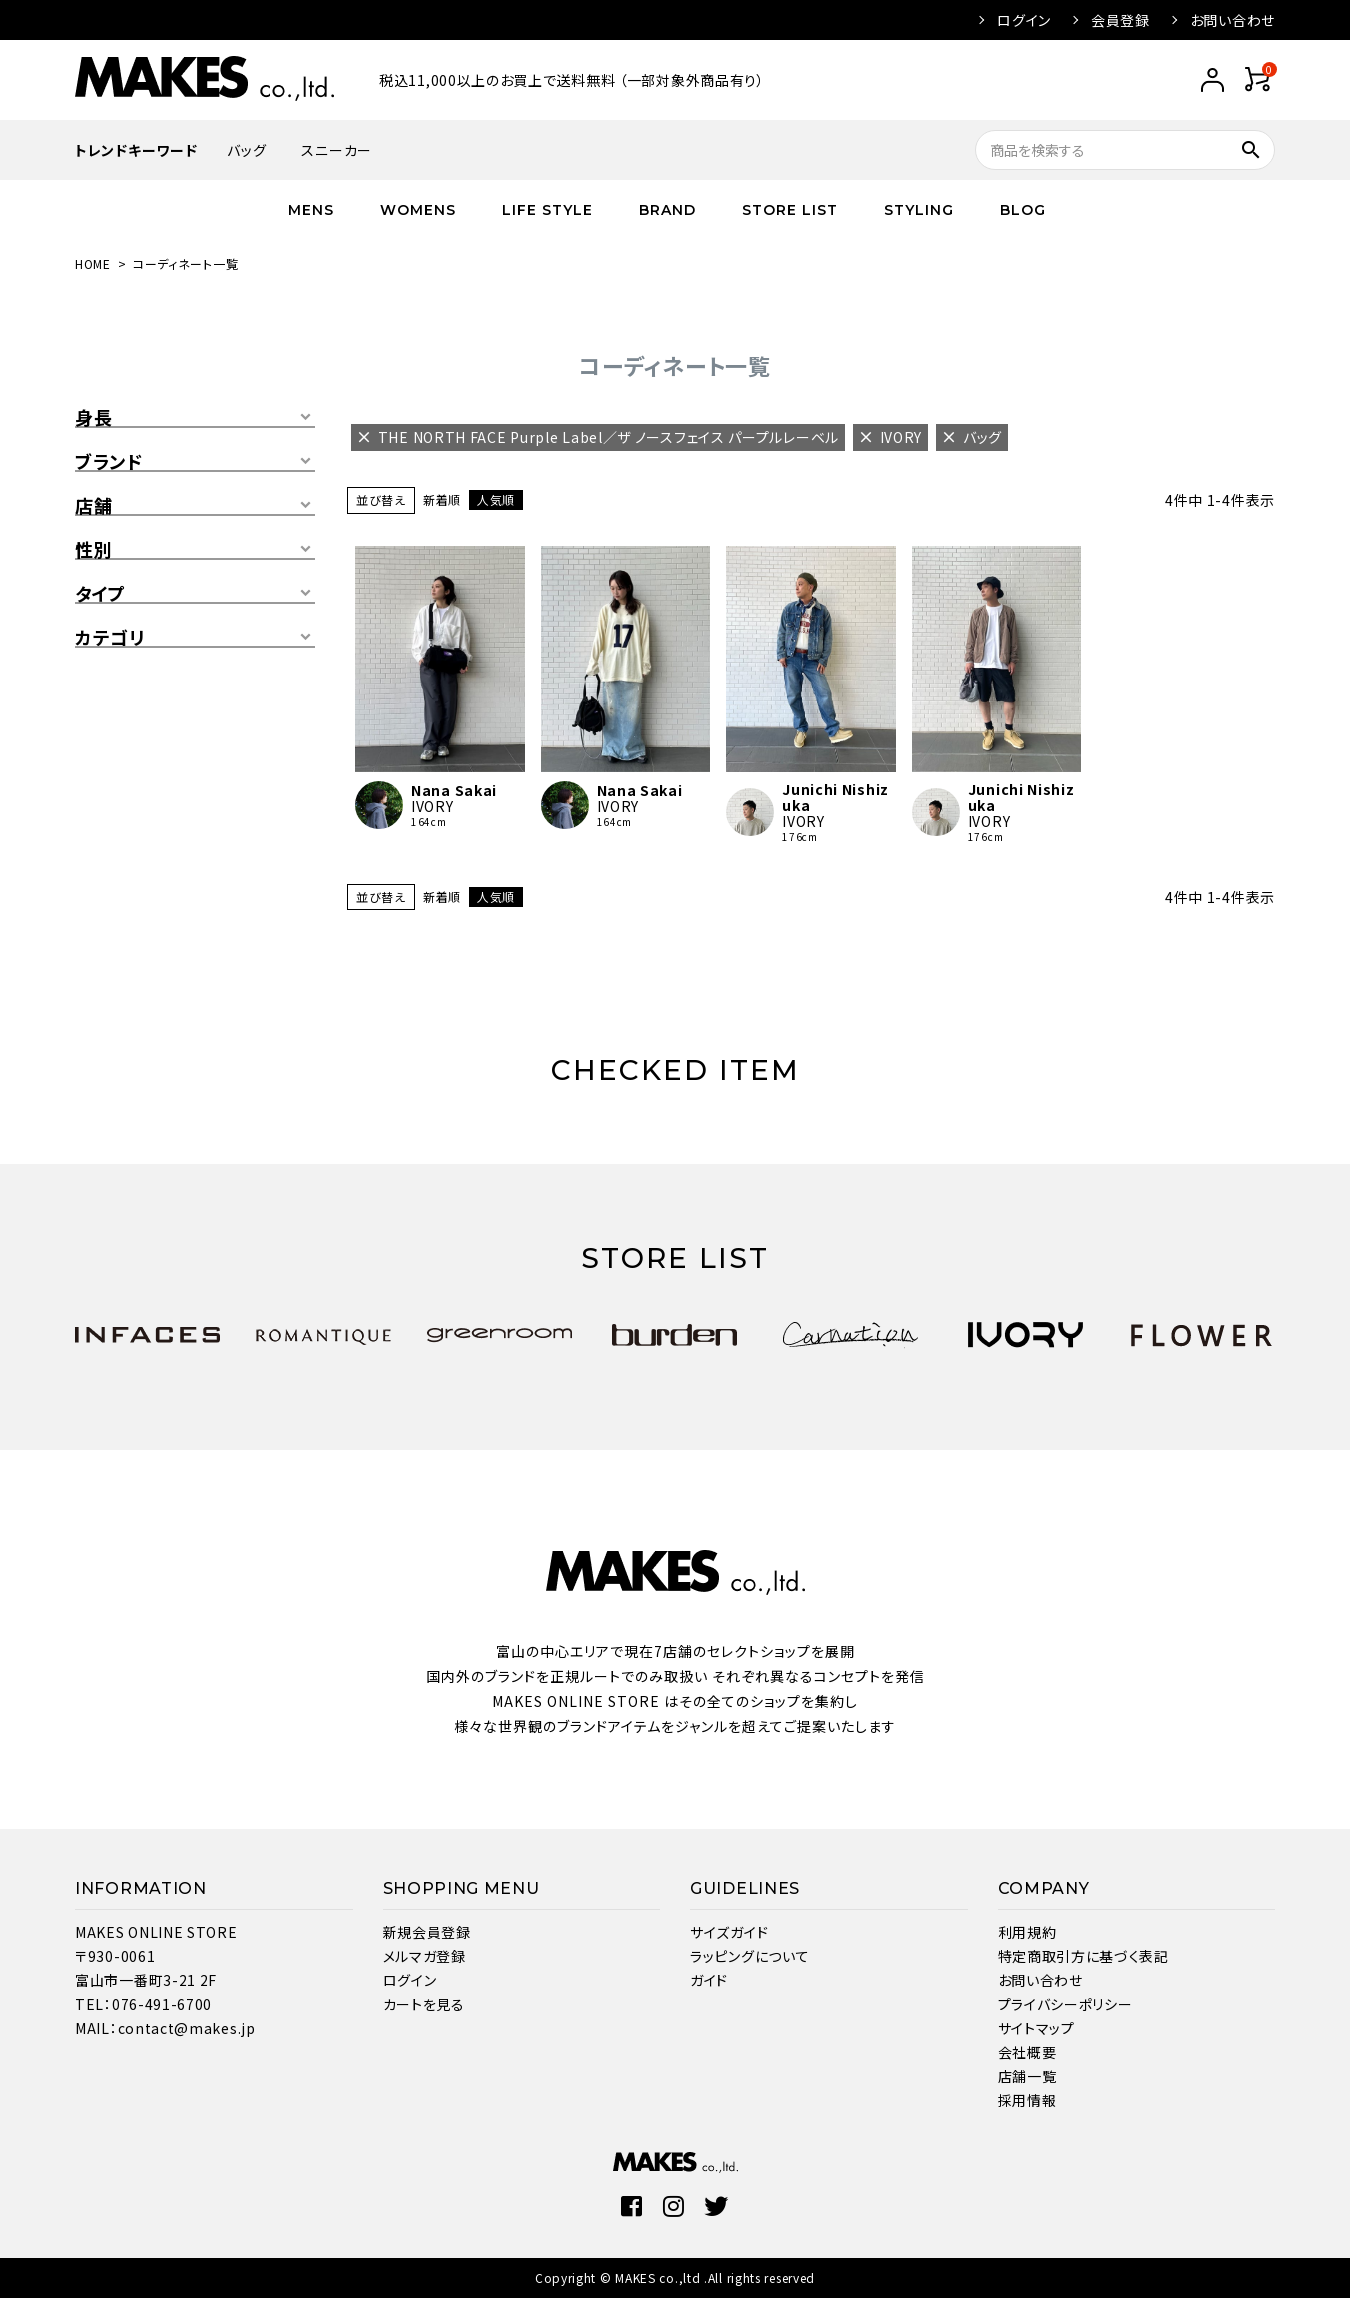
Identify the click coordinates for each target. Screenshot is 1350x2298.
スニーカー (336, 150)
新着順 (442, 499)
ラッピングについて (749, 1956)
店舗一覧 (1027, 2076)
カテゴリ (110, 638)
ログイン (1024, 20)
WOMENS (418, 210)
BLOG (1023, 210)
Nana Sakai (454, 790)
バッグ (246, 150)
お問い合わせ (1232, 20)
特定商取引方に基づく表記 (1083, 1956)
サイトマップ (1036, 2028)
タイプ (100, 594)
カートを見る (424, 2004)
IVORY (432, 806)
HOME (93, 263)
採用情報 (1027, 2100)
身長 (93, 418)
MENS (311, 210)
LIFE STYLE (547, 210)
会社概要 (1027, 2052)
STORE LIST (790, 210)
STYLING (919, 210)
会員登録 (1120, 20)
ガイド (709, 1980)
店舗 (93, 506)
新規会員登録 (427, 1932)
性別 (93, 550)
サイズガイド (729, 1932)
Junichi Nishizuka (835, 797)
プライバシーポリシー (1065, 2004)
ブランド (109, 462)
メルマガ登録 (424, 1956)
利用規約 (1027, 1932)
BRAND (667, 210)
